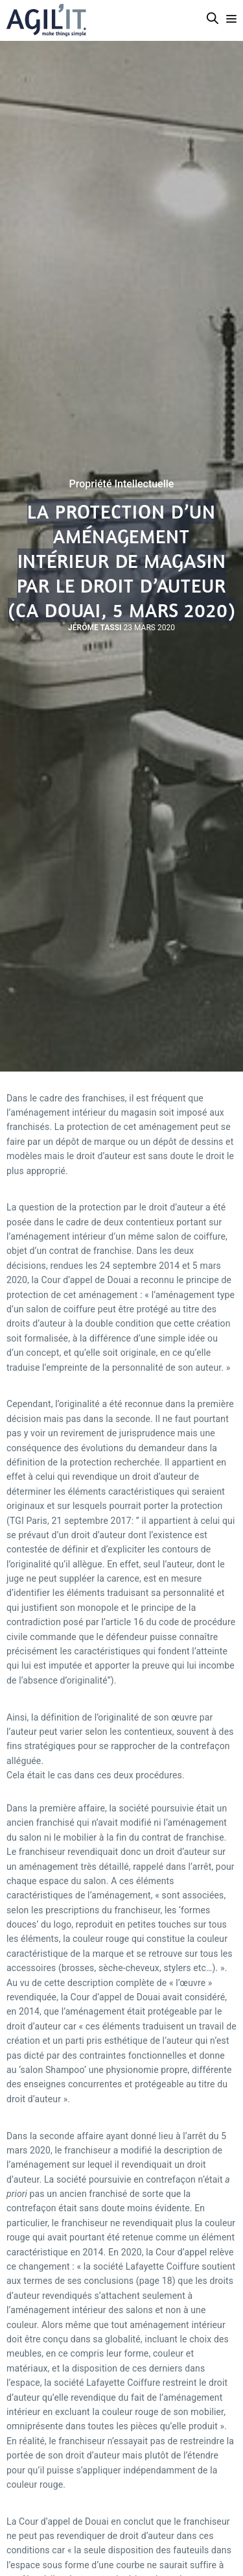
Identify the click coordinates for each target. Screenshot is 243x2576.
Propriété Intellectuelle (121, 484)
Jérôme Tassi (95, 627)
